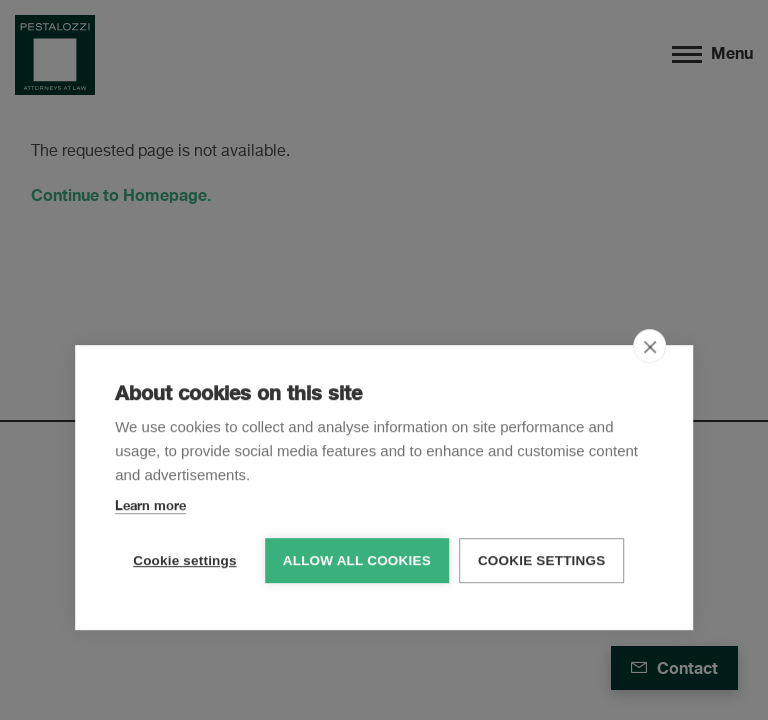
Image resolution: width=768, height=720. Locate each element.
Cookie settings (185, 559)
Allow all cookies (357, 559)
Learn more (150, 504)
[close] (649, 345)
